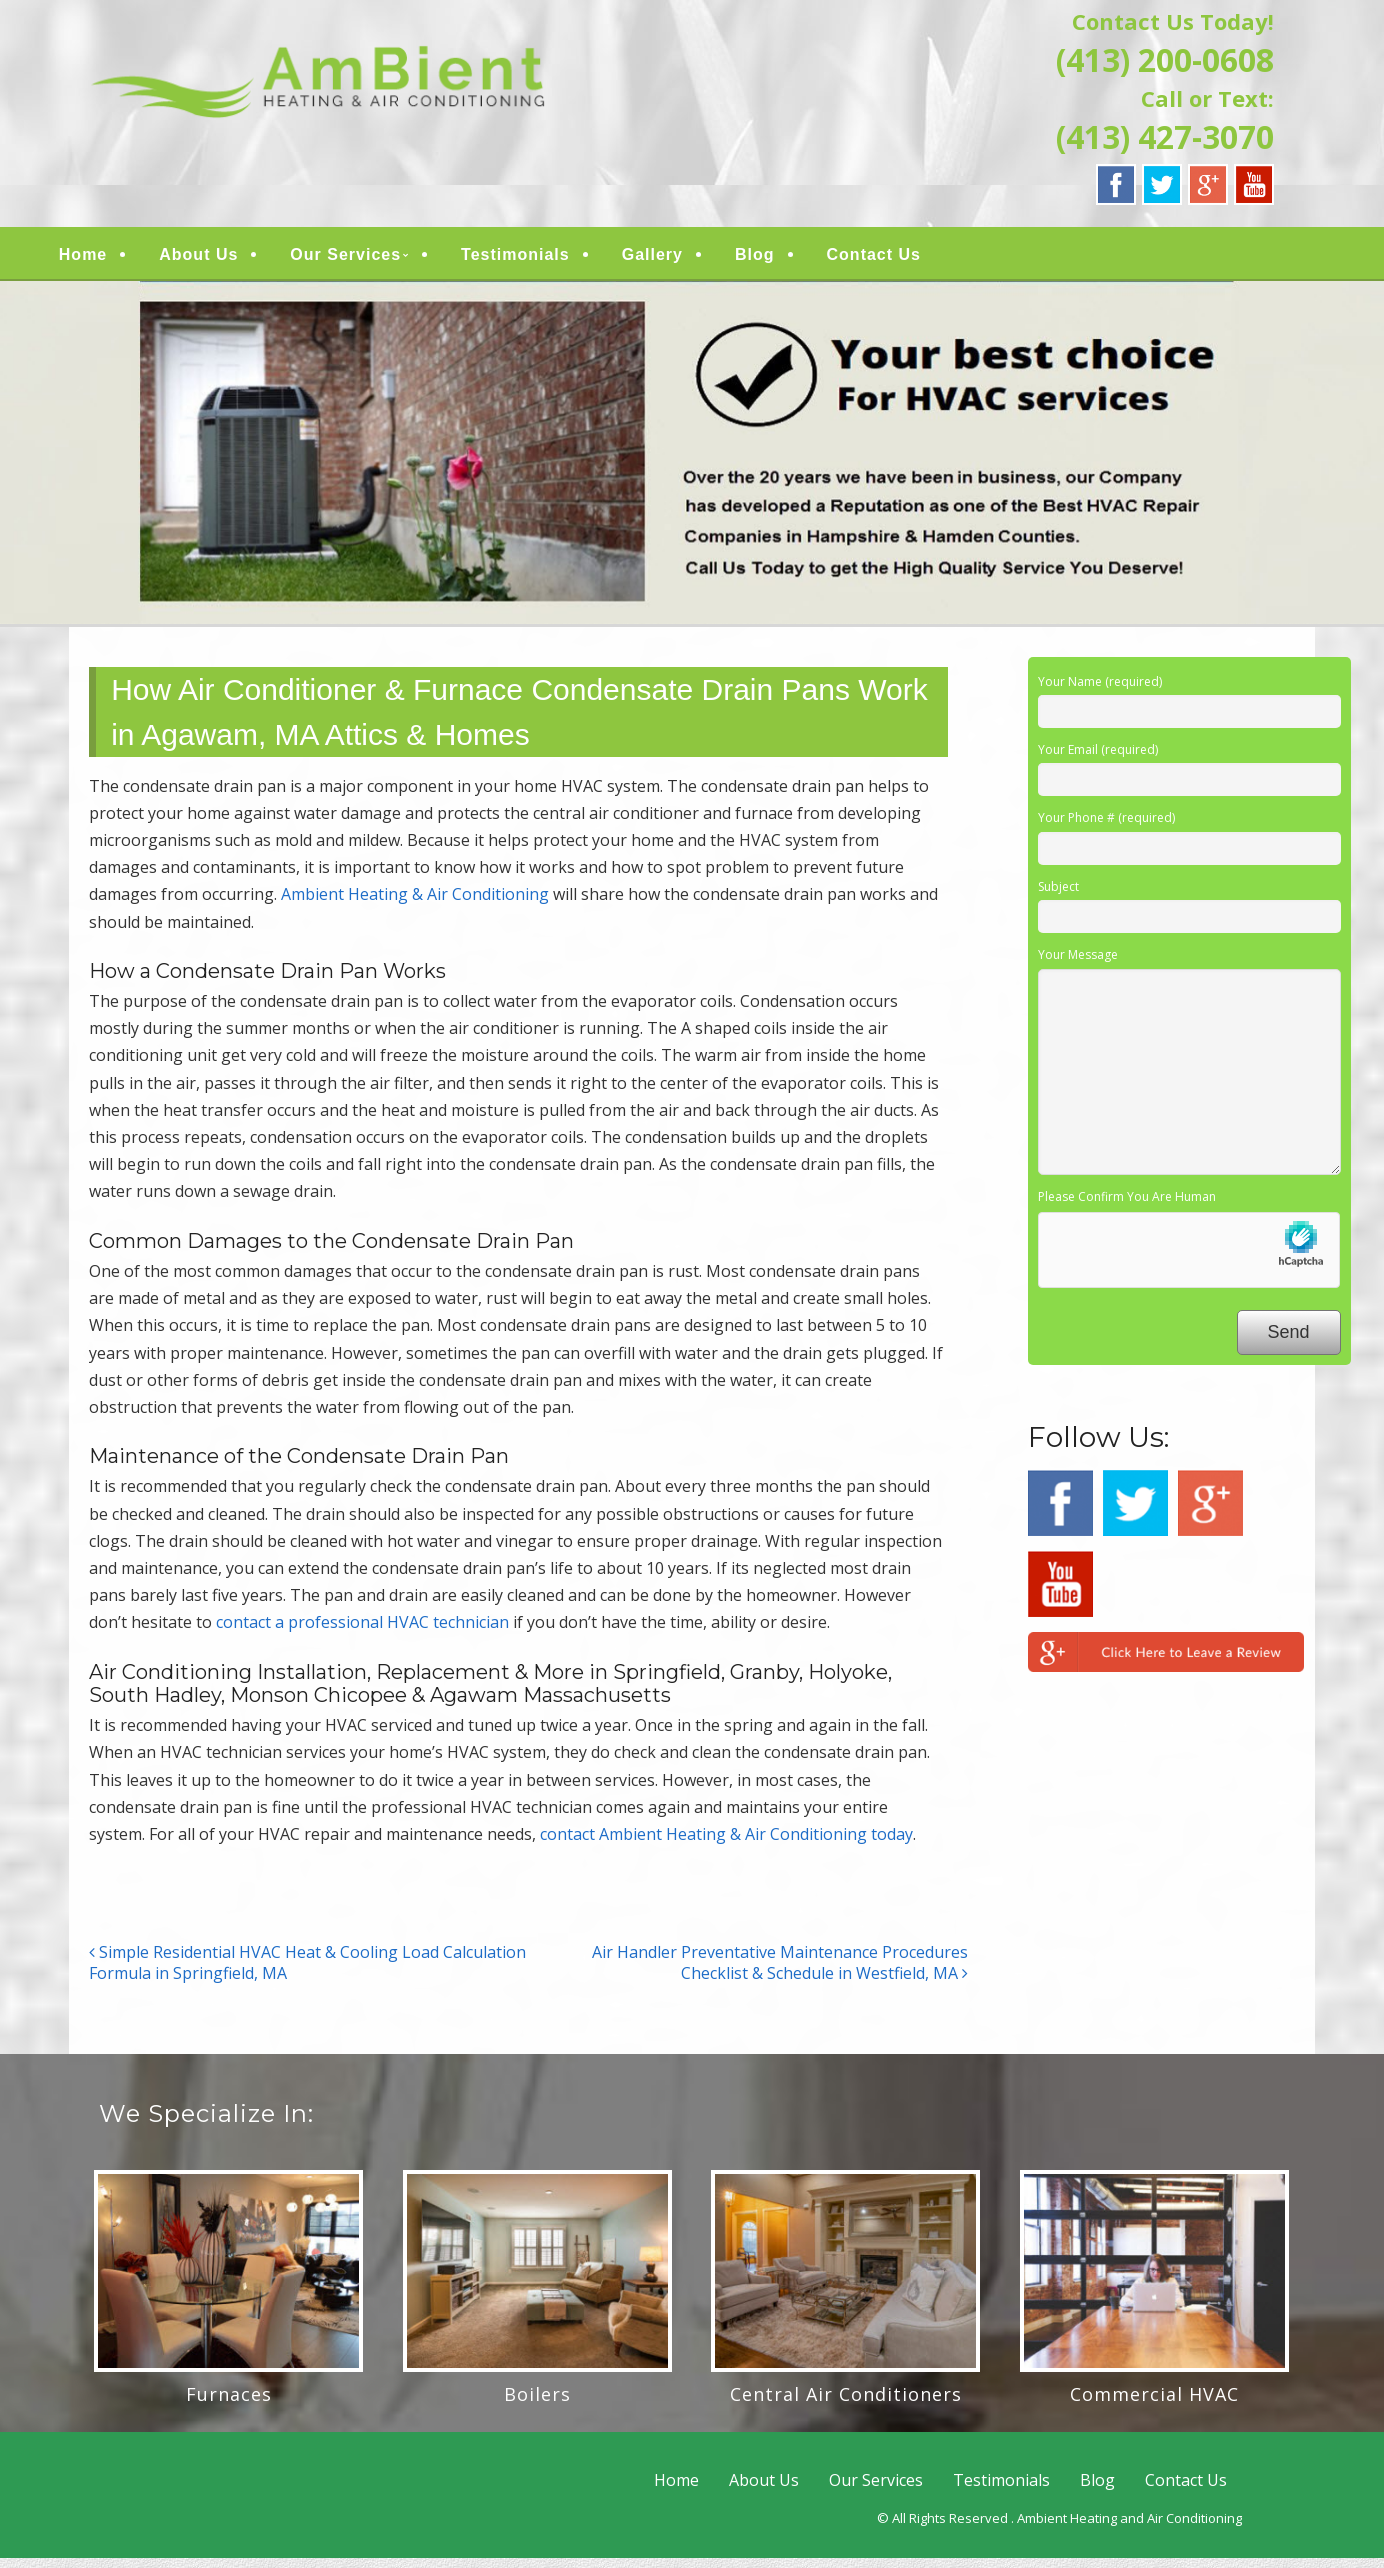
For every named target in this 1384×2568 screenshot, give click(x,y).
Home (115, 259)
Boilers (537, 2403)
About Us (231, 259)
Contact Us (906, 259)
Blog (787, 259)
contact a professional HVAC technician (362, 1632)
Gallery (684, 259)
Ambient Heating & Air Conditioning (415, 904)
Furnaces (229, 2403)
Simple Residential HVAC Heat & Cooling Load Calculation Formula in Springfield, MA (307, 1971)
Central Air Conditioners (846, 2403)
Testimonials (548, 259)
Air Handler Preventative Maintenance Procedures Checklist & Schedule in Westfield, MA (780, 1971)
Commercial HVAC (1154, 2403)
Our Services (378, 259)
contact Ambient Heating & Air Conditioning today (726, 1843)
